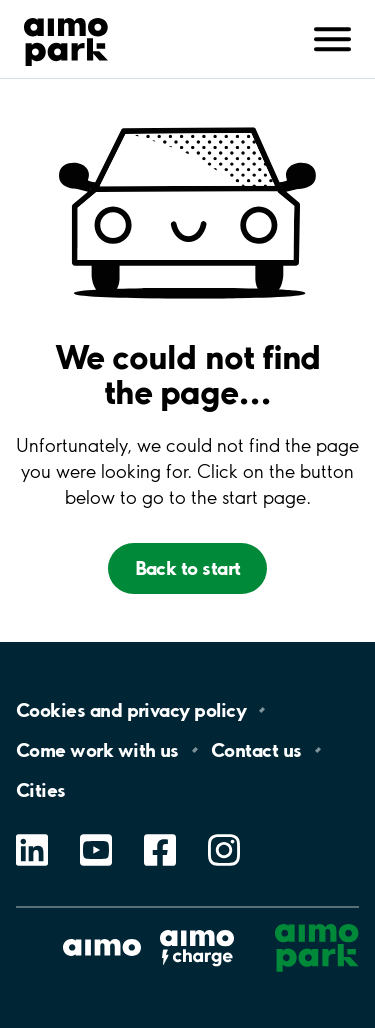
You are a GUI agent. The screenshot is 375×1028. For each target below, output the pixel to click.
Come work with (97, 750)
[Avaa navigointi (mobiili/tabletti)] (333, 37)
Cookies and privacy (131, 710)
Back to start (188, 568)
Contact (256, 750)
